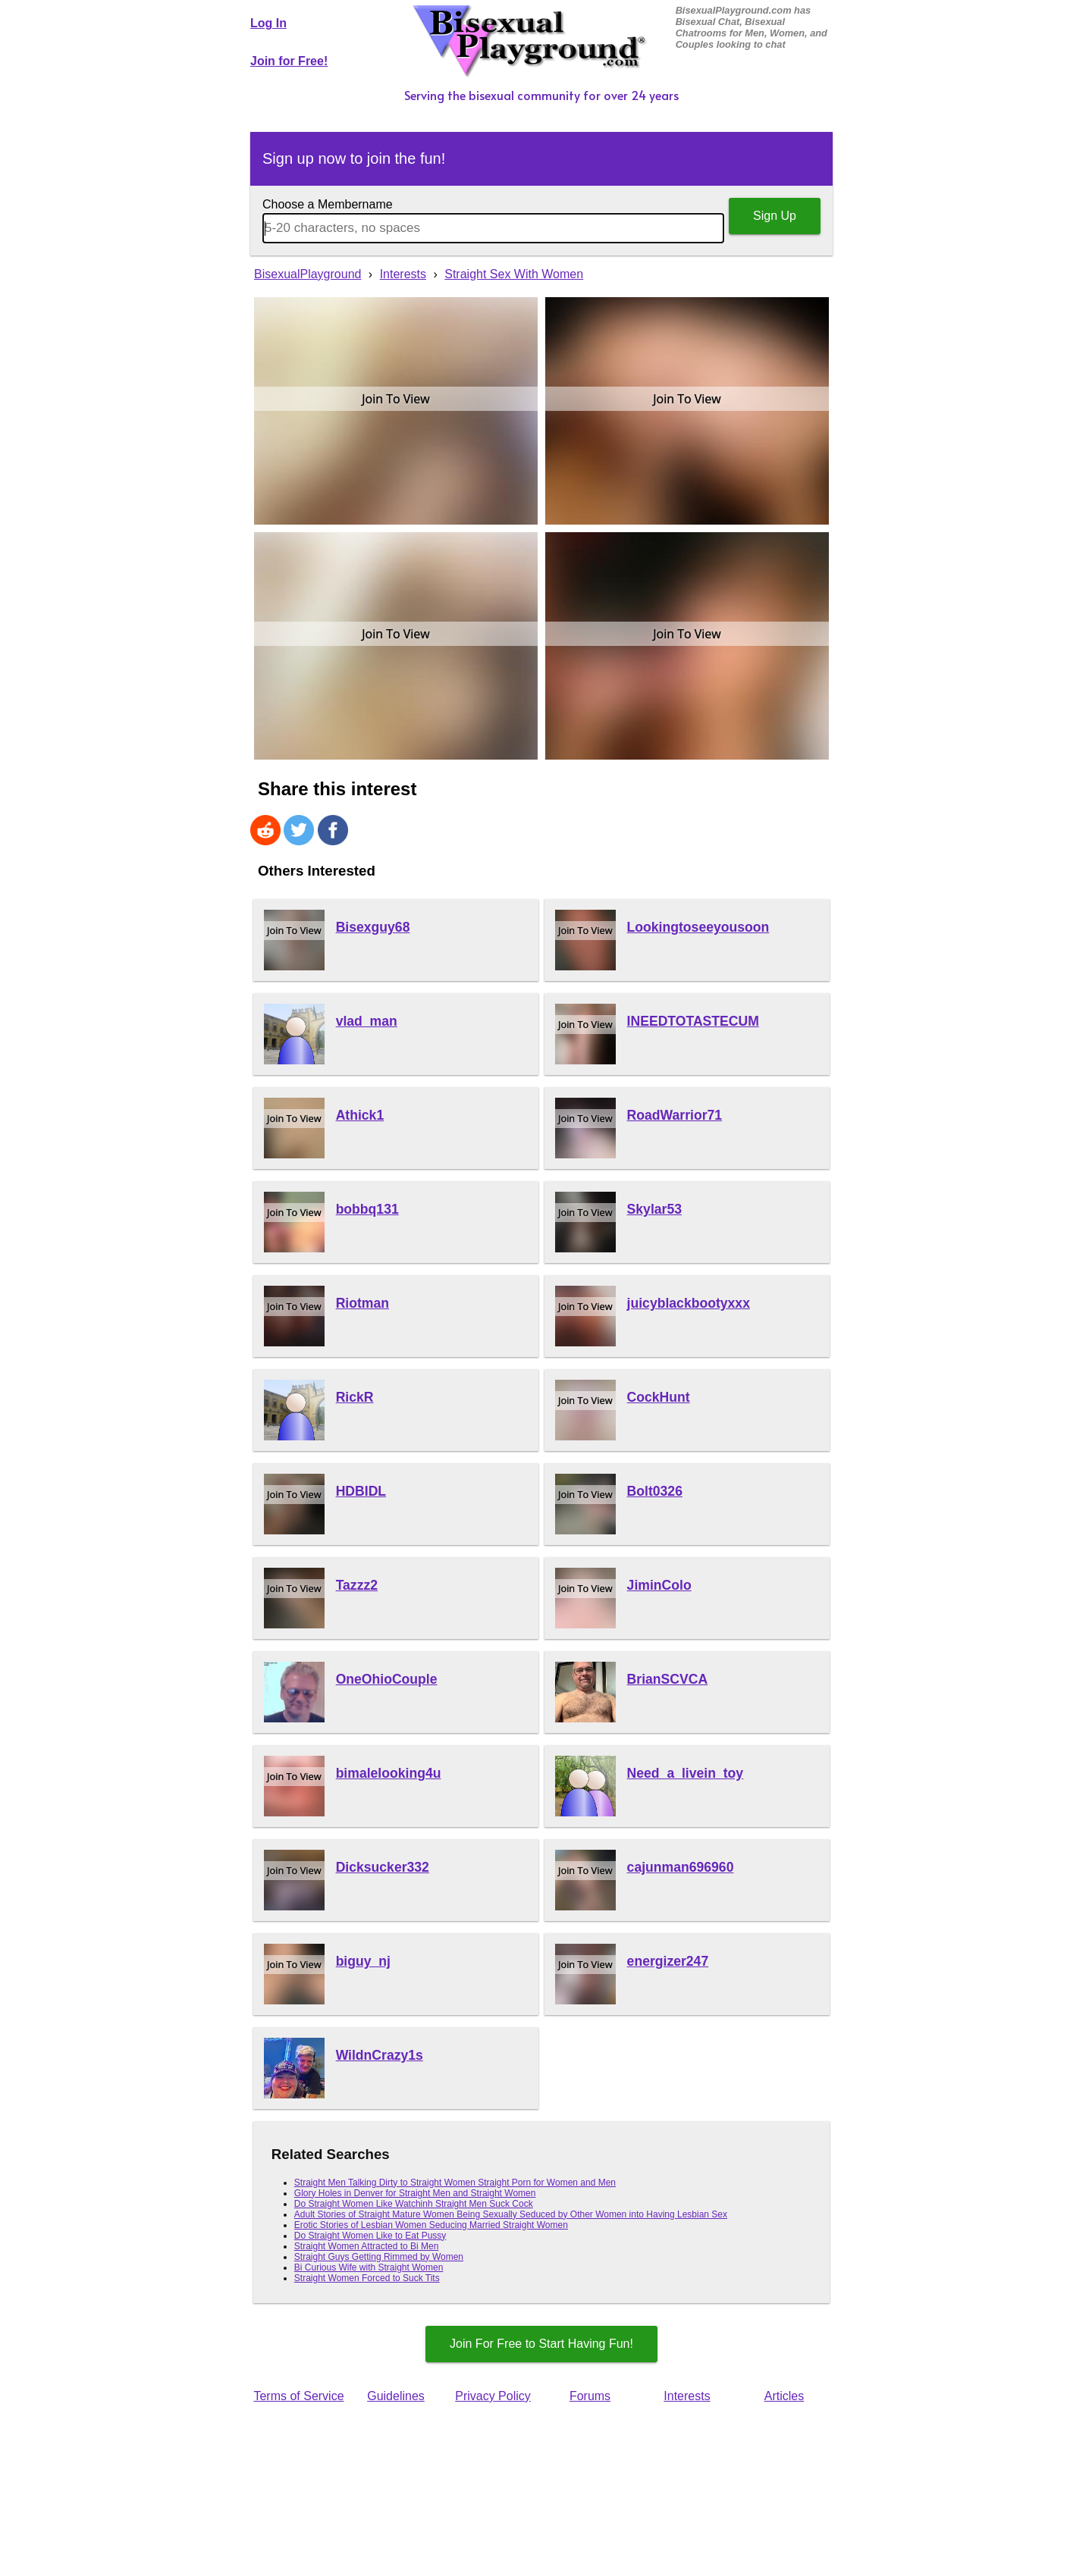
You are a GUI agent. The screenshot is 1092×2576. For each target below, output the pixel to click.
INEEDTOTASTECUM (693, 1021)
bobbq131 (367, 1209)
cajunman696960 (680, 1867)
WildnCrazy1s (379, 2055)
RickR (355, 1397)
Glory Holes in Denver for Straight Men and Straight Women (415, 2193)
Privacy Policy (493, 2396)
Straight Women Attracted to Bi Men (366, 2246)
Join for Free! (289, 61)
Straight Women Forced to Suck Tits (367, 2278)
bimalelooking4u (388, 1773)
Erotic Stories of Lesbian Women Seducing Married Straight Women (431, 2225)
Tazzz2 (357, 1585)
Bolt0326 (654, 1491)
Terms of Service (298, 2396)
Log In (268, 23)
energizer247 (668, 1961)
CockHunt (658, 1397)
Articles (784, 2396)
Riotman (362, 1303)
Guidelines (396, 2396)
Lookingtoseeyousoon (698, 927)
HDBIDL (361, 1491)
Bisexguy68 (373, 927)
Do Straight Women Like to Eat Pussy (370, 2235)
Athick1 (360, 1115)
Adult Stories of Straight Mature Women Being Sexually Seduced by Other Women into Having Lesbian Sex (510, 2214)
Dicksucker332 (382, 1867)
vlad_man (366, 1021)
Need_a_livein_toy (685, 1773)
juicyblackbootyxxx (688, 1303)
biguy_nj (363, 1961)
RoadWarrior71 (674, 1115)
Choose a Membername (327, 204)
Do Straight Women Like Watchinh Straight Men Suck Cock (413, 2203)
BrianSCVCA (667, 1679)
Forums (590, 2396)
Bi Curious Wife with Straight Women (369, 2267)
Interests (687, 2396)
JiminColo (659, 1585)
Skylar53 (654, 1209)
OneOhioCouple (387, 1679)
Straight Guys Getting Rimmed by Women (378, 2257)
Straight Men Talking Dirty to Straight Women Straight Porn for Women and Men (455, 2182)
